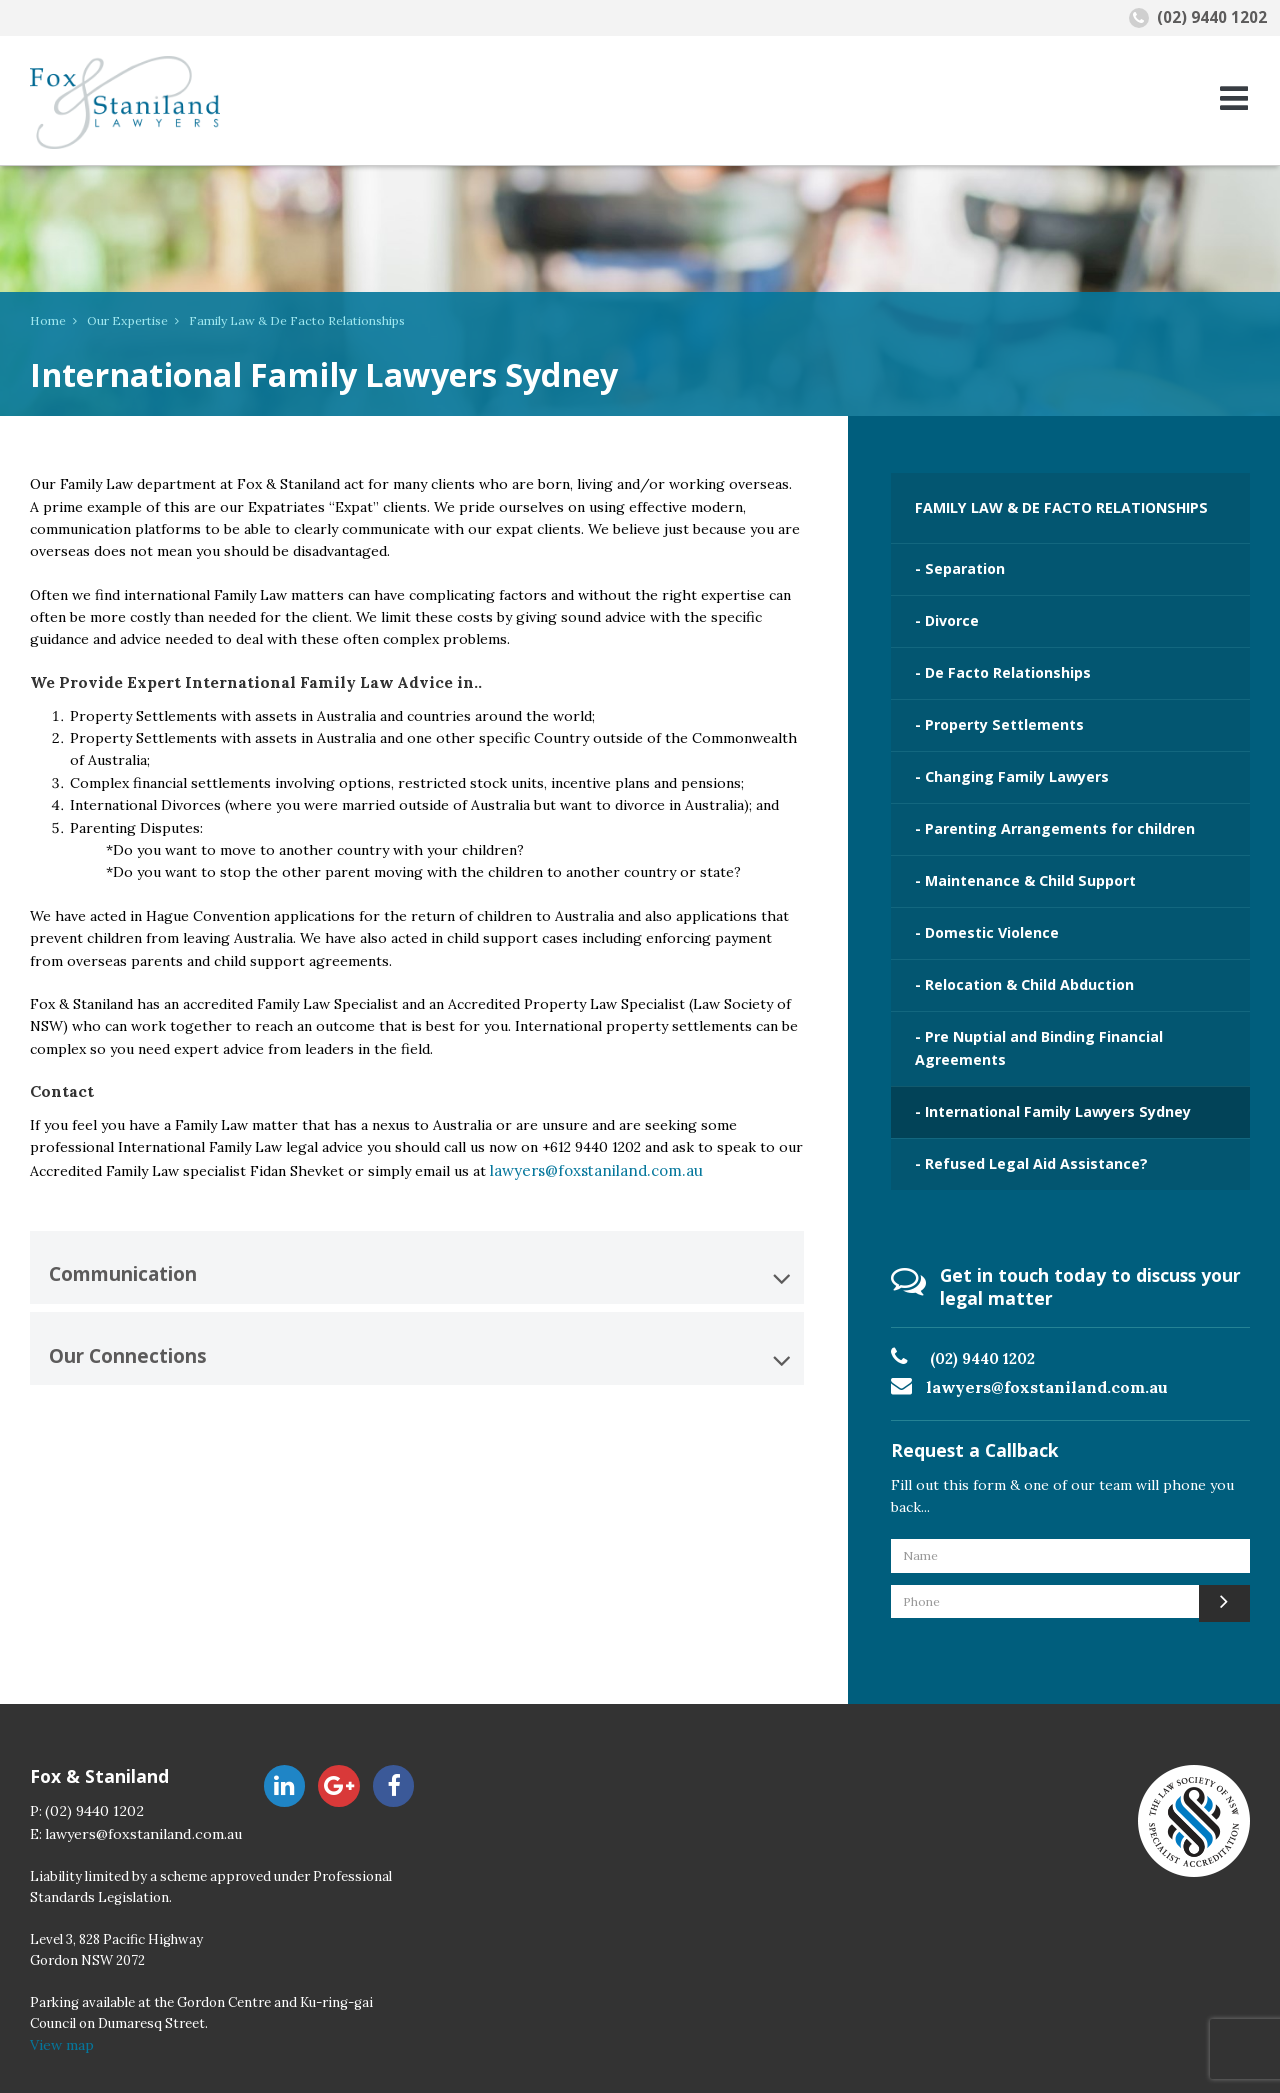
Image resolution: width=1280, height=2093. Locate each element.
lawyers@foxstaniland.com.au (586, 1170)
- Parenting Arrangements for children (1043, 803)
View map (61, 1988)
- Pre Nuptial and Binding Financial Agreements (1029, 1006)
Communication (419, 1273)
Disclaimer (589, 2067)
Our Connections (419, 1349)
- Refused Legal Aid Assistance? (1019, 1114)
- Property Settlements (991, 707)
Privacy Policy (486, 2067)
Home (45, 321)
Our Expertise (118, 321)
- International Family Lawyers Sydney (1040, 1066)
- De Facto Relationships (994, 659)
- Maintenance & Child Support (1017, 852)
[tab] (417, 1262)
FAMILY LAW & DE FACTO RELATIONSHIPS (1047, 505)
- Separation (955, 562)
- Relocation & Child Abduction (1016, 948)
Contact (390, 2067)
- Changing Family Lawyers (1001, 755)
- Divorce (942, 610)
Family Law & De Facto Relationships (273, 321)
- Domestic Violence (979, 900)
